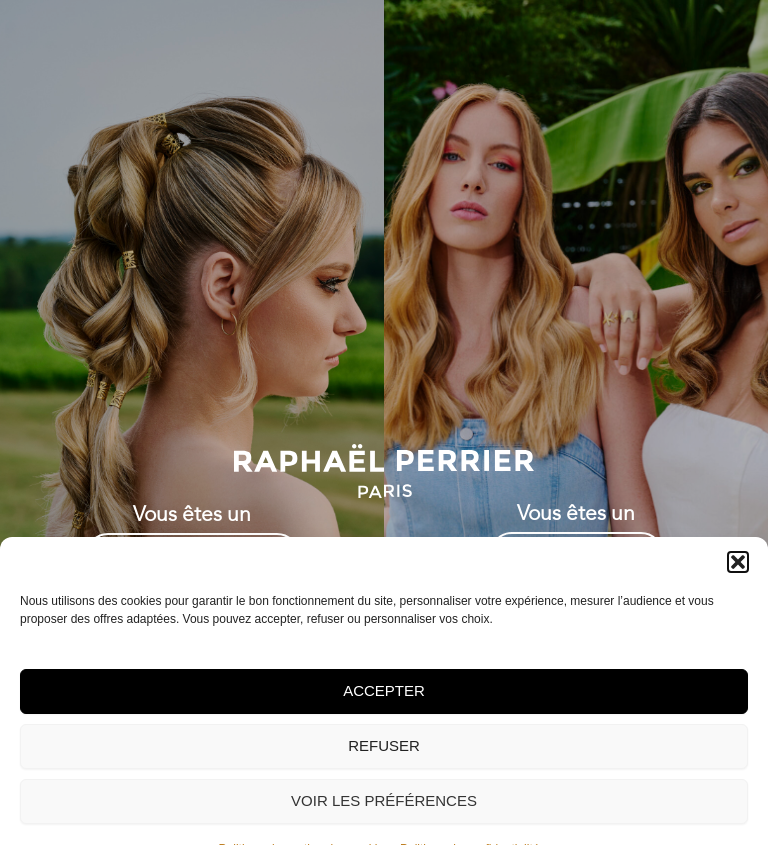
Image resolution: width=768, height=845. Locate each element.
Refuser (384, 812)
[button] (738, 628)
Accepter (384, 757)
